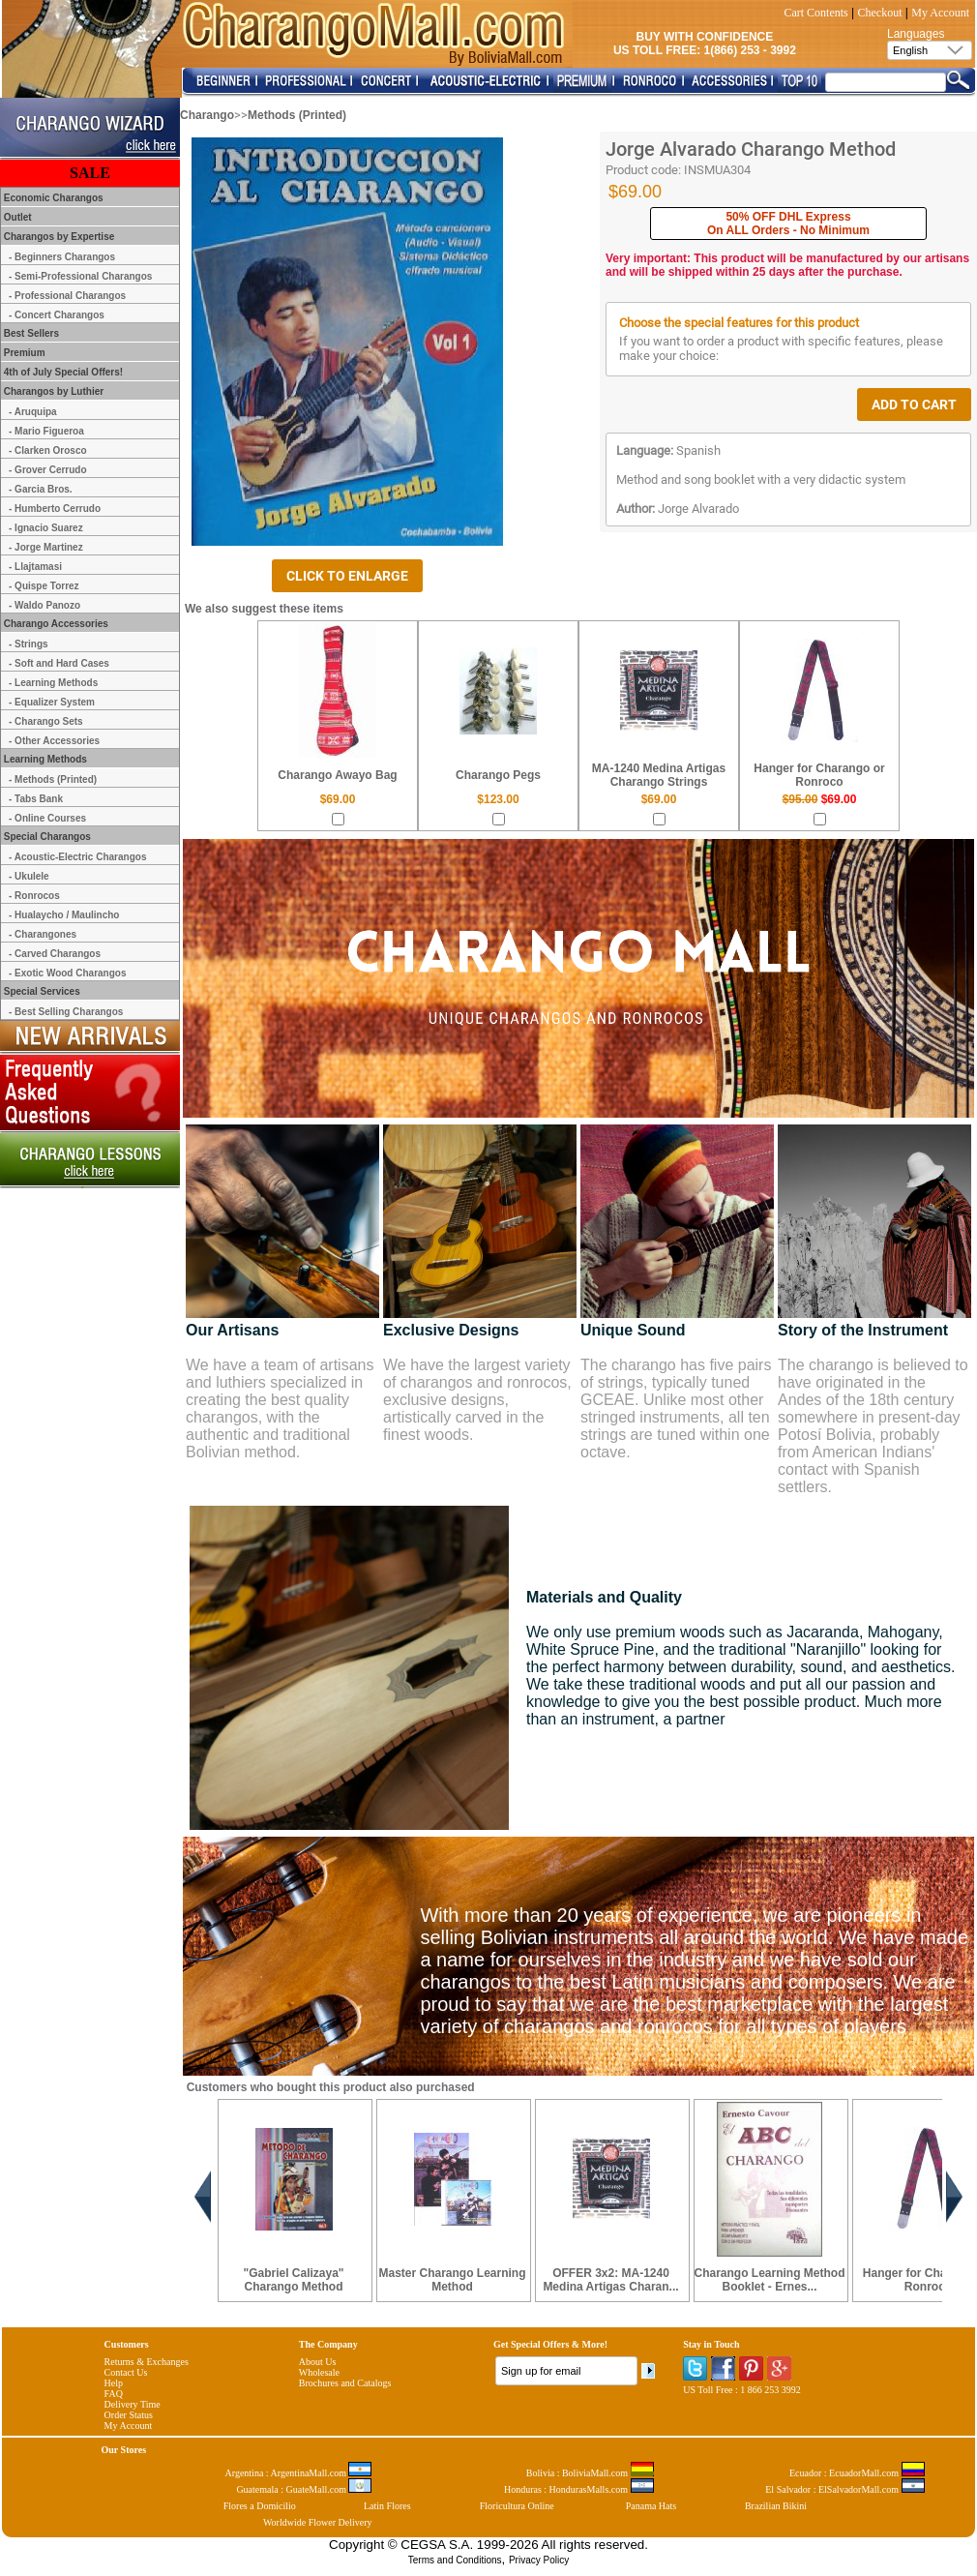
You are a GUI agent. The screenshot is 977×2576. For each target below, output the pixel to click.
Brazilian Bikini (776, 2506)
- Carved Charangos (55, 953)
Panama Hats (651, 2506)
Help (113, 2383)
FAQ (113, 2393)
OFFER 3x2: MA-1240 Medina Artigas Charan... (610, 2279)
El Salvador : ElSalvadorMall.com (844, 2489)
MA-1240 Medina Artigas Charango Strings (658, 775)
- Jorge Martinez (46, 547)
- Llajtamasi (35, 566)
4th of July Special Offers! (62, 372)
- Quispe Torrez (44, 586)
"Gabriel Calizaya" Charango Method (293, 2279)
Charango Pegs (498, 775)
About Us (318, 2361)
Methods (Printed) (297, 115)
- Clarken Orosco (48, 450)
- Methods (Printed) (53, 779)
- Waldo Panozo (44, 605)
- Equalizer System (52, 702)
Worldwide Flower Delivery (317, 2522)
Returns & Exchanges (146, 2361)
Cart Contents (815, 12)
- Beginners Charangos (62, 257)
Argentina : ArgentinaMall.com (298, 2473)
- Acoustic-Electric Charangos (77, 857)
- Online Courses (47, 818)
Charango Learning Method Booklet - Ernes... (770, 2279)
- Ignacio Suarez (46, 528)
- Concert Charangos (56, 315)
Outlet (16, 217)
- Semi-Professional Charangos (80, 276)
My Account (940, 12)
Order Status (128, 2415)
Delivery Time (132, 2404)
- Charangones (42, 934)
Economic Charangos (52, 198)
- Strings (28, 644)
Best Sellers (30, 333)
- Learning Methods (53, 682)
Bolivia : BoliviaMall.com (590, 2473)
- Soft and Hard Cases (59, 663)
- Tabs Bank (36, 799)
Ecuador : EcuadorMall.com (857, 2473)
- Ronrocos (34, 895)
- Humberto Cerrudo (55, 508)
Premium (23, 352)
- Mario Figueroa (46, 431)
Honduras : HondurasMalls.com (579, 2489)
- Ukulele (29, 876)
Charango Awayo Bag (337, 775)
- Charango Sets (46, 721)
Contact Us (126, 2372)
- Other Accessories (54, 740)
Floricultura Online (517, 2506)
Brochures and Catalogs (345, 2383)
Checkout (880, 12)
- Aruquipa (33, 411)
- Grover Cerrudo (48, 469)
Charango (207, 115)
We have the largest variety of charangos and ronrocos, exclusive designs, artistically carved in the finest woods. (477, 1400)
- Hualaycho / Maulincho (64, 915)
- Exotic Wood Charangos (68, 973)
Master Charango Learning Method (451, 2279)
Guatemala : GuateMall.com (303, 2489)
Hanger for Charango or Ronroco (819, 775)
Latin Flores (387, 2506)
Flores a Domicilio (259, 2506)
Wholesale (319, 2372)
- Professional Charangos (67, 295)
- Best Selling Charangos (66, 1011)
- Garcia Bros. (41, 489)
